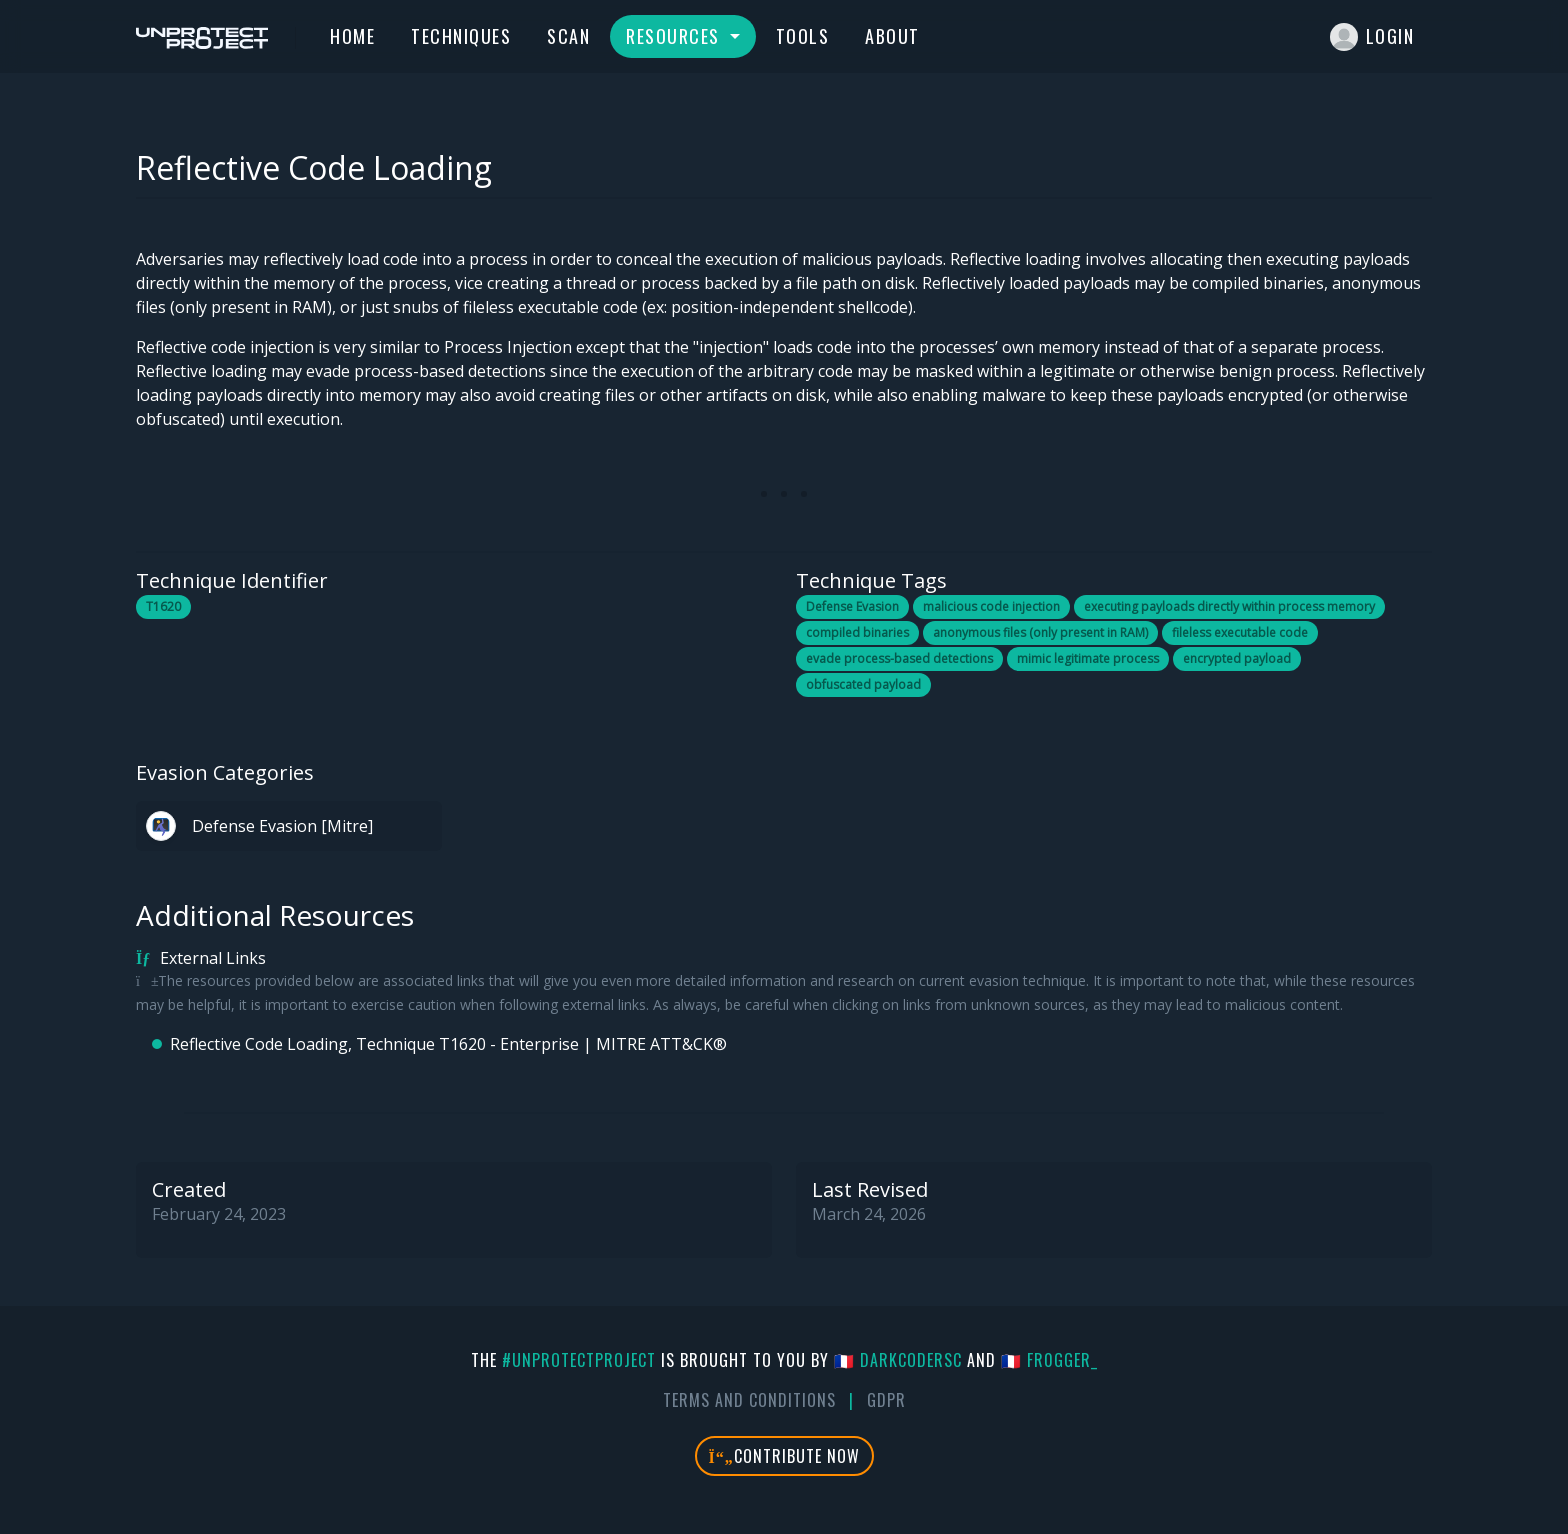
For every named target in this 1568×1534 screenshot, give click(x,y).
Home (352, 36)
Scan (568, 36)
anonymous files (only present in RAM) (1040, 632)
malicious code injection (991, 606)
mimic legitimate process (1088, 658)
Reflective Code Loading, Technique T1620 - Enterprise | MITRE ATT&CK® (448, 1044)
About (892, 36)
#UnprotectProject (579, 1360)
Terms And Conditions (749, 1400)
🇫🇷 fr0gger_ (1049, 1360)
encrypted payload (1237, 658)
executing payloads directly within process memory (1229, 606)
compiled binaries (857, 632)
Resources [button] (675, 36)
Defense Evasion (852, 606)
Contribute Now (784, 1456)
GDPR (886, 1400)
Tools (803, 36)
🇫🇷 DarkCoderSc (898, 1360)
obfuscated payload (863, 684)
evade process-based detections (899, 658)
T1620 (163, 606)
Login (1372, 37)
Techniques (461, 36)
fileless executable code (1240, 632)
